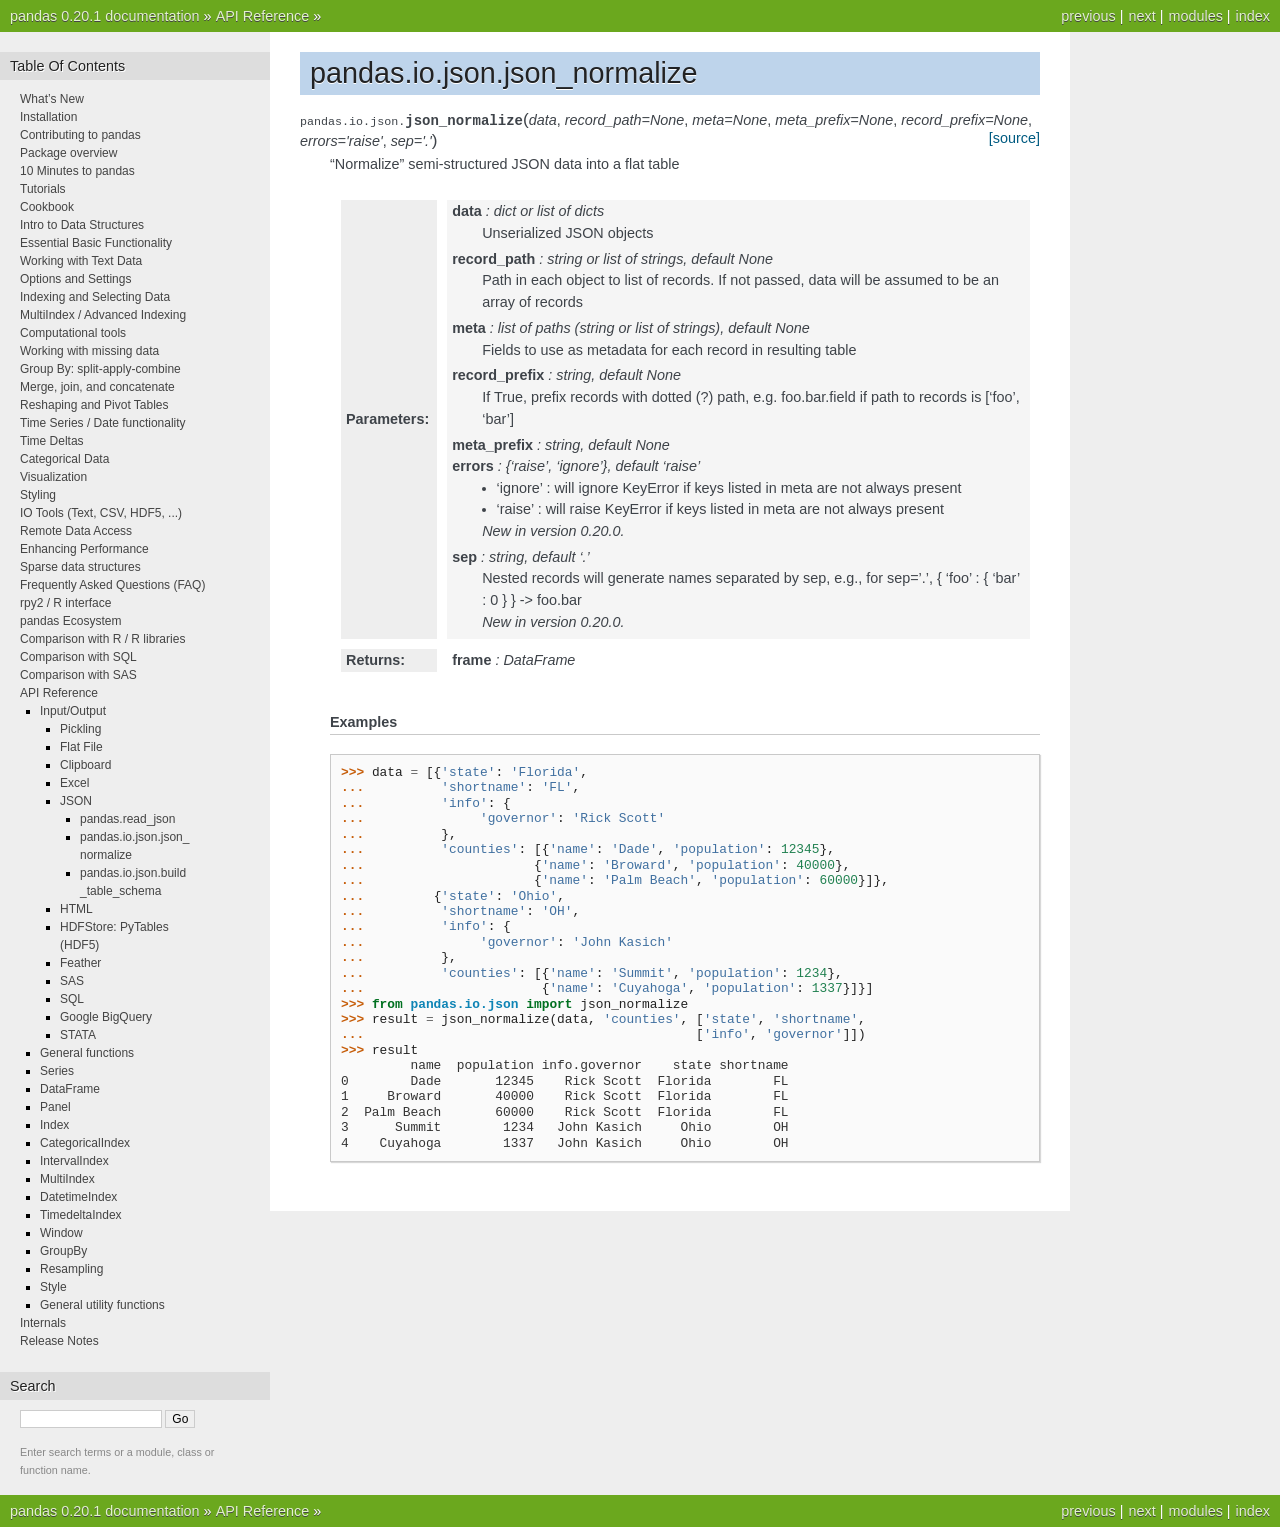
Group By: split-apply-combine (100, 369)
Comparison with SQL (78, 657)
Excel (74, 783)
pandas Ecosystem (70, 621)
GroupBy (63, 1251)
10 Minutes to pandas (77, 171)
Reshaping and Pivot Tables (94, 405)
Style (53, 1287)
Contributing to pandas (80, 135)
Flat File (81, 747)
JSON (76, 801)
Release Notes (59, 1341)
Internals (43, 1323)
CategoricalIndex (85, 1143)
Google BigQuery (106, 1017)
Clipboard (85, 765)
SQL (72, 999)
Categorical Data (64, 459)
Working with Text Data (81, 261)
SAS (72, 981)
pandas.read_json (127, 819)
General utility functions (102, 1305)
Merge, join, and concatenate (97, 387)
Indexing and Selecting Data (95, 297)
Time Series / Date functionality (103, 423)
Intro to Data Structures (82, 225)
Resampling (71, 1269)
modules (1195, 16)
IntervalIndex (74, 1161)
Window (61, 1233)
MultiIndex (67, 1179)
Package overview (68, 153)
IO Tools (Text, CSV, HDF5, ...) (101, 513)
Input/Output (73, 711)
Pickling (80, 729)
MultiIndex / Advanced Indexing (103, 315)
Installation (48, 117)
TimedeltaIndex (81, 1215)
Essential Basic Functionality (96, 243)
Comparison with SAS (78, 675)
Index (54, 1125)
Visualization (53, 477)
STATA (78, 1035)
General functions (87, 1053)
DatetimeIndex (78, 1197)
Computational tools (73, 333)
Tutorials (43, 189)
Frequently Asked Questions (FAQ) (112, 585)
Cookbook (47, 207)
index (1253, 16)
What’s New (52, 99)
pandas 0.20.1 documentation (105, 16)
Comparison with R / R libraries (102, 639)
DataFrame (70, 1089)
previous (1088, 16)
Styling (38, 495)
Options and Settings (75, 279)
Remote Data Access (76, 531)
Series (57, 1071)
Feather (80, 963)
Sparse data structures (80, 567)
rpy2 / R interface (65, 603)
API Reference (263, 16)
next (1141, 16)
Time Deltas (52, 441)
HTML (76, 909)
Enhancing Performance (84, 549)
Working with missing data (89, 351)
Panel (55, 1107)
